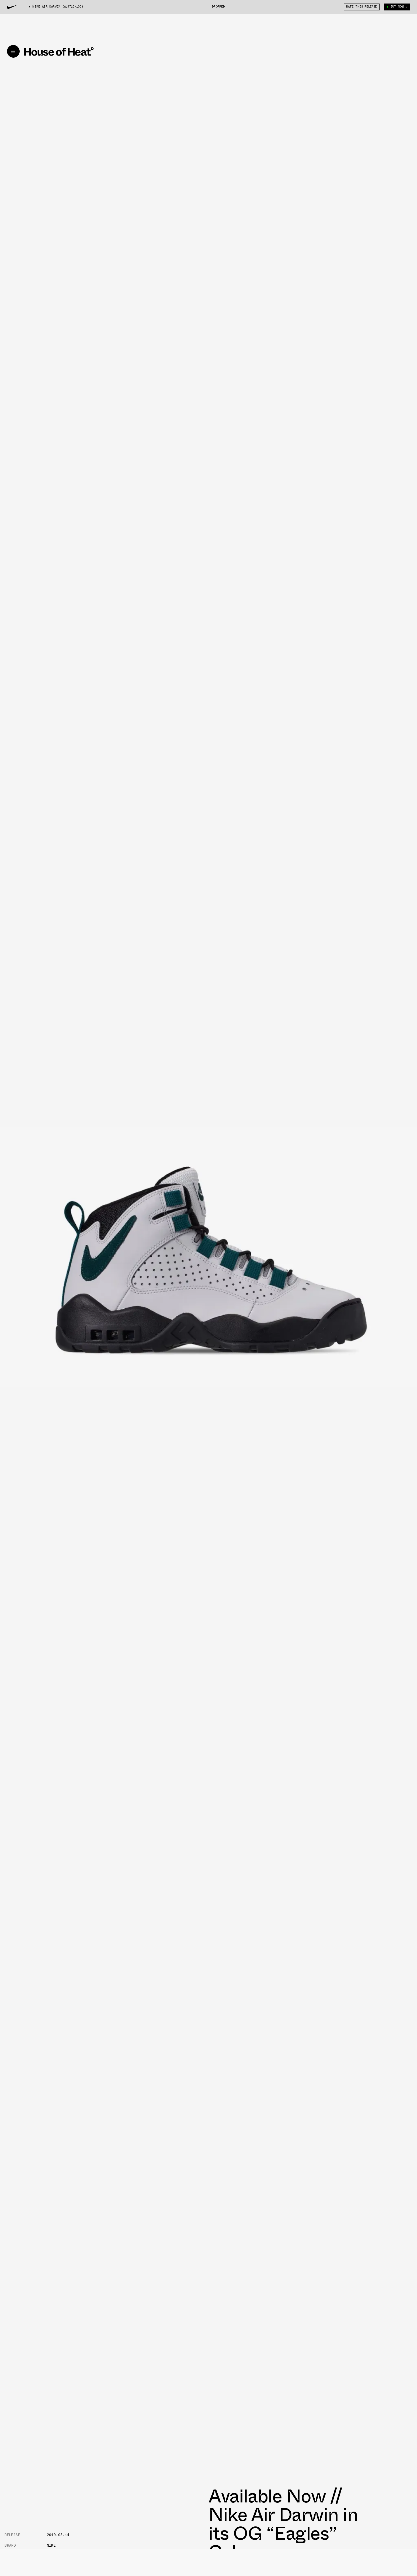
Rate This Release (361, 7)
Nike (51, 2545)
